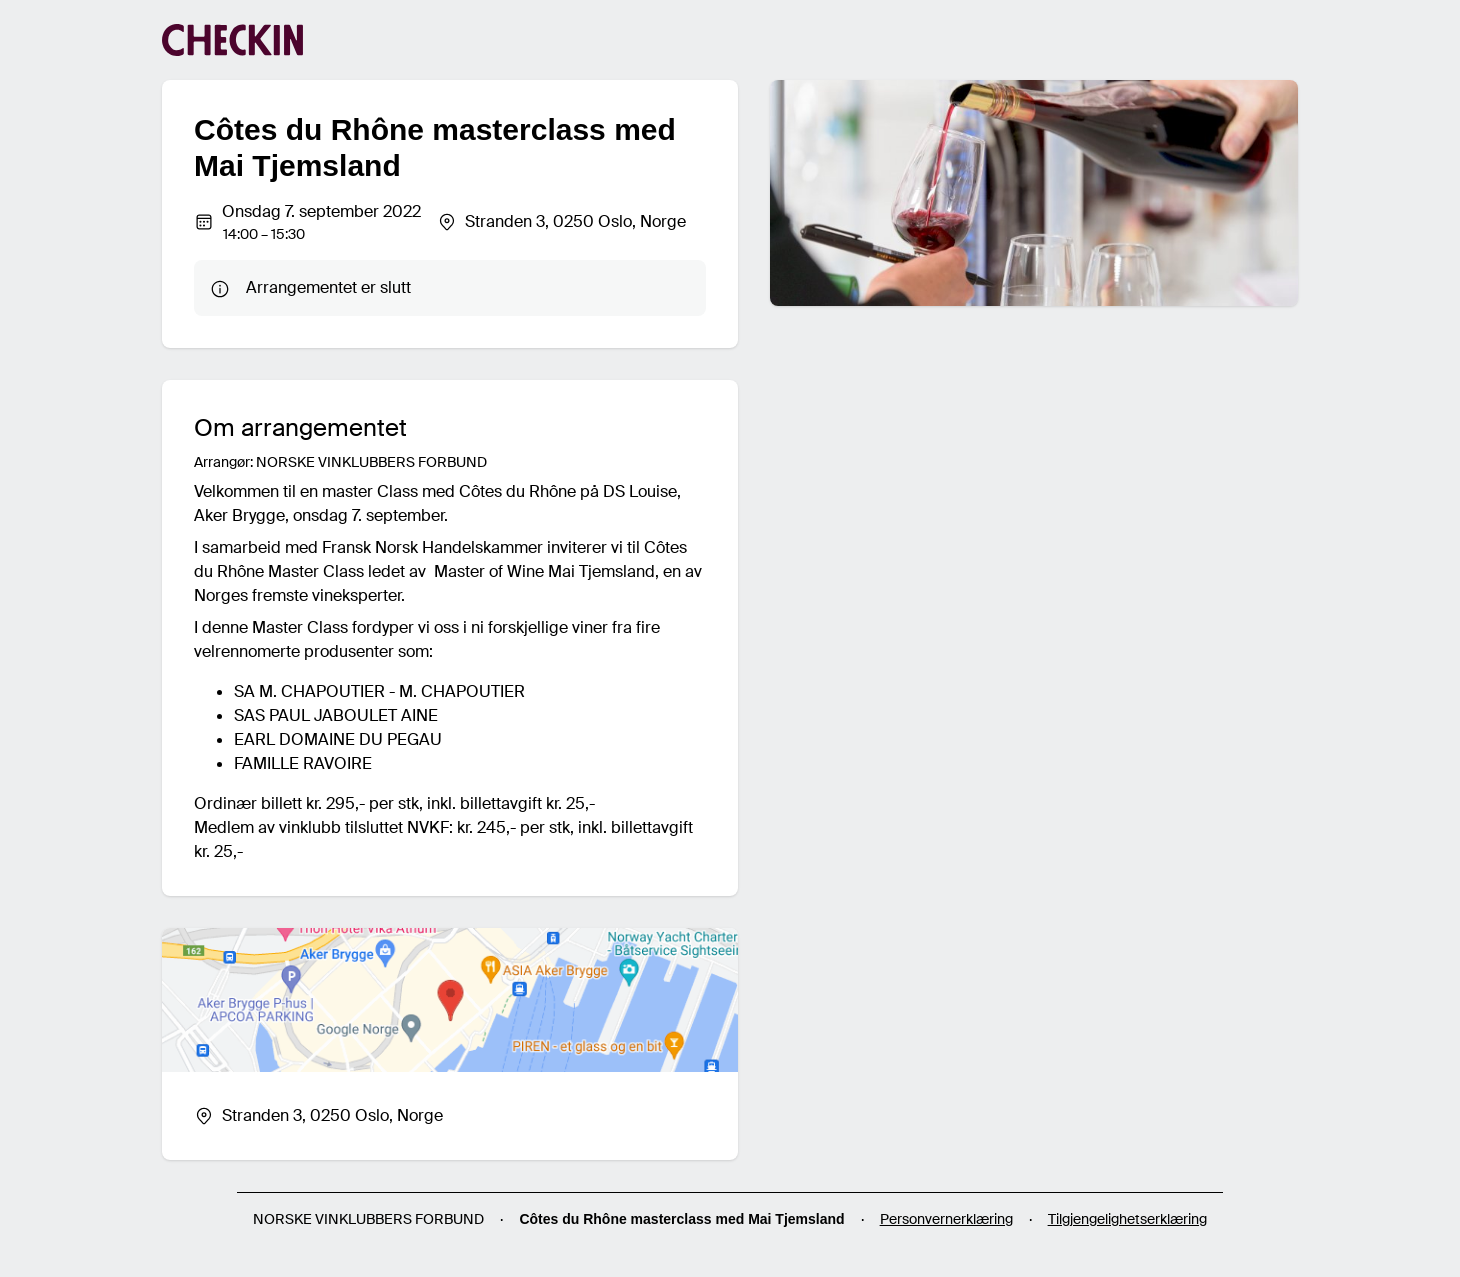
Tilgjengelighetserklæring (1127, 1219)
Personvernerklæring (946, 1219)
